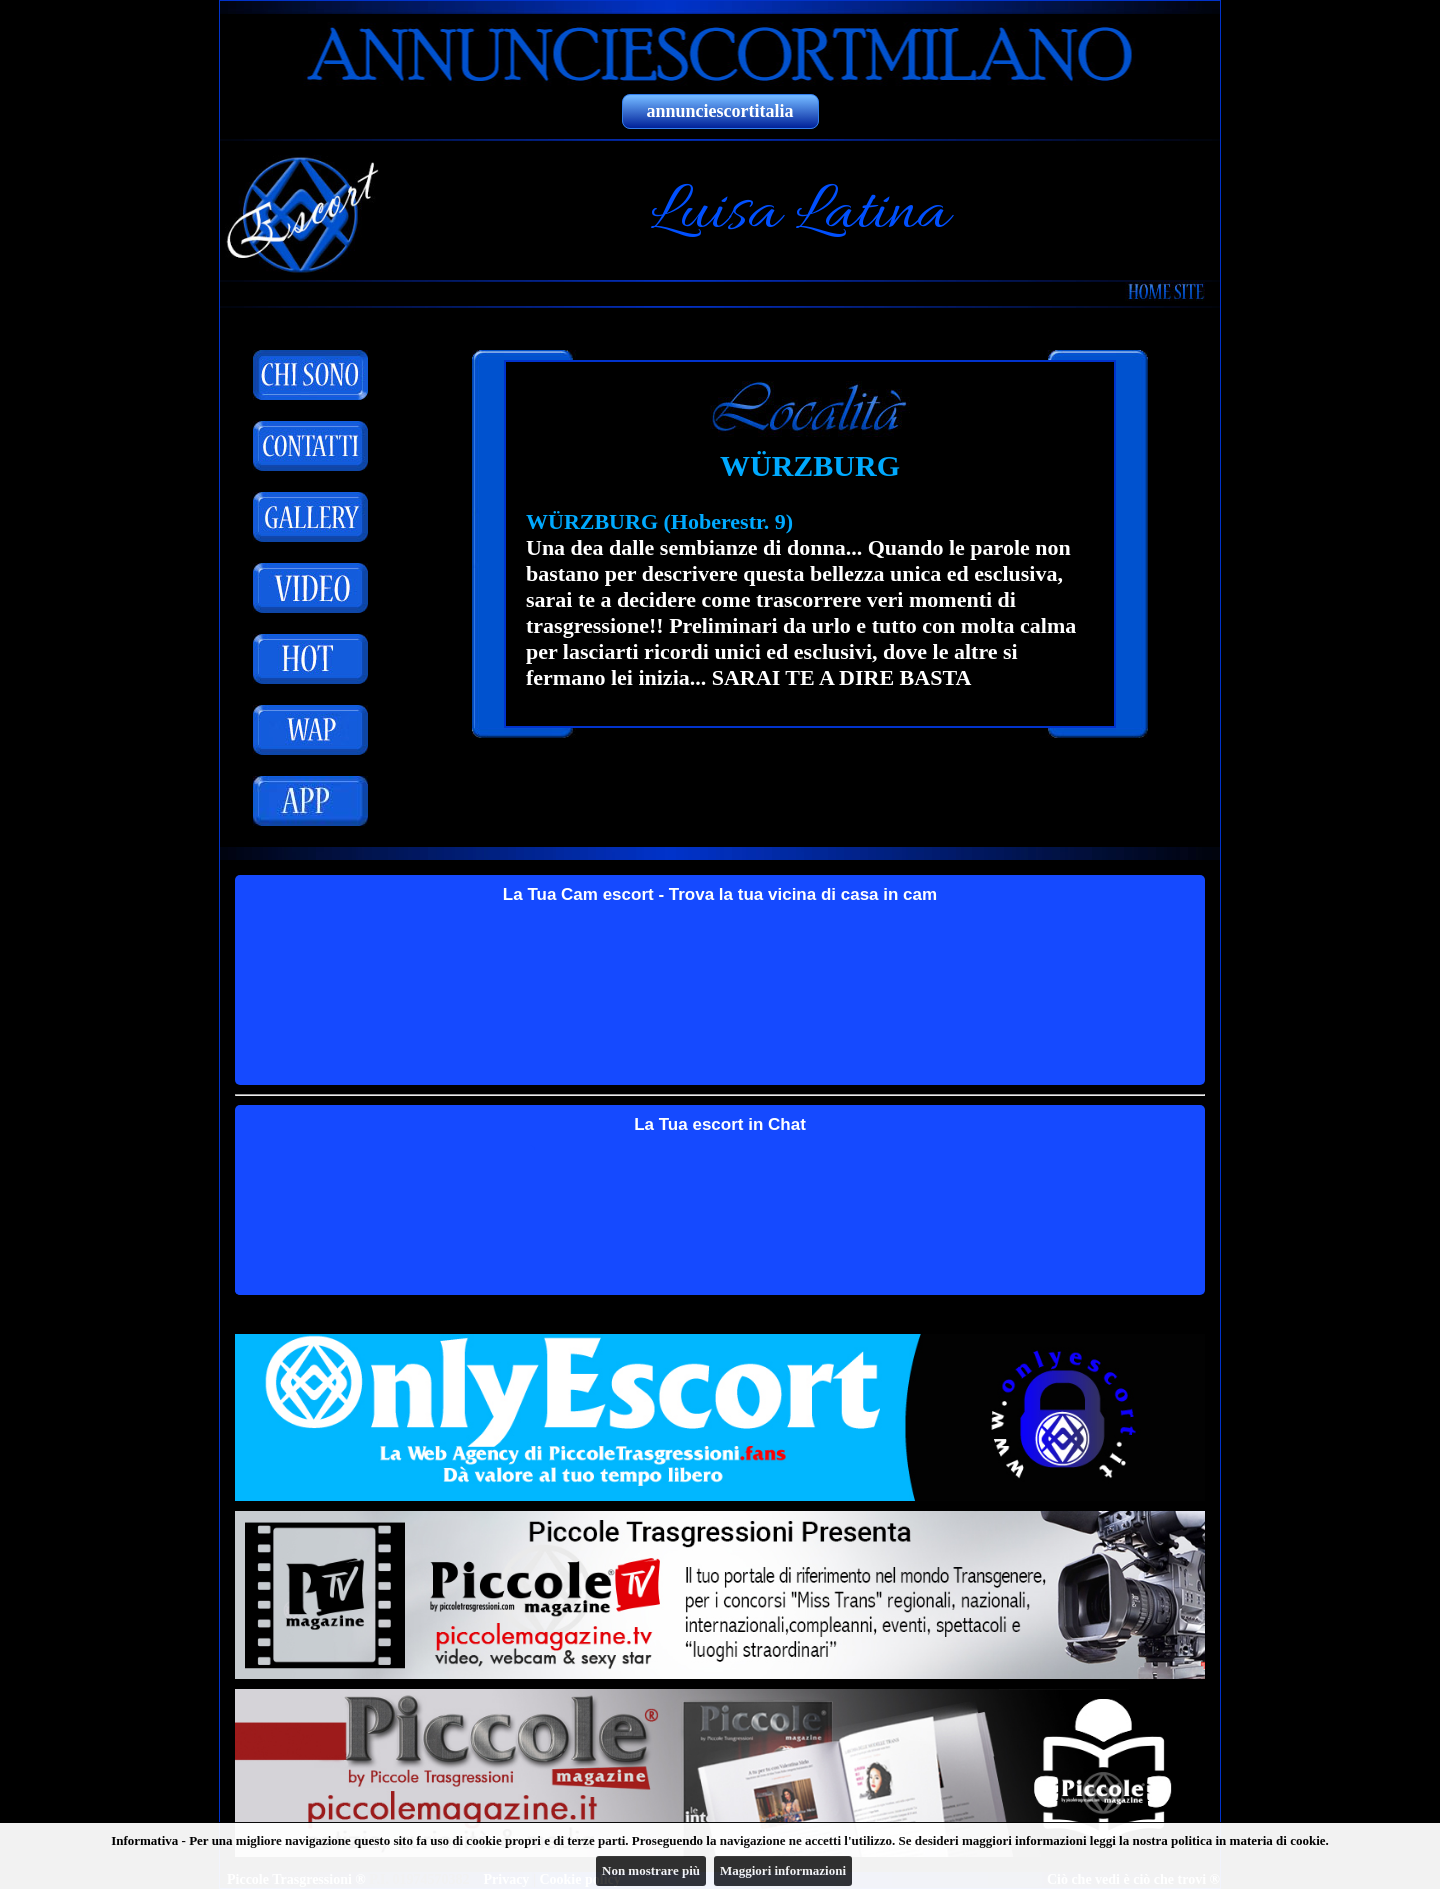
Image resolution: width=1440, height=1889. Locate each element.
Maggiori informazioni (783, 1870)
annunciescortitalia (720, 111)
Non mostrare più (651, 1870)
